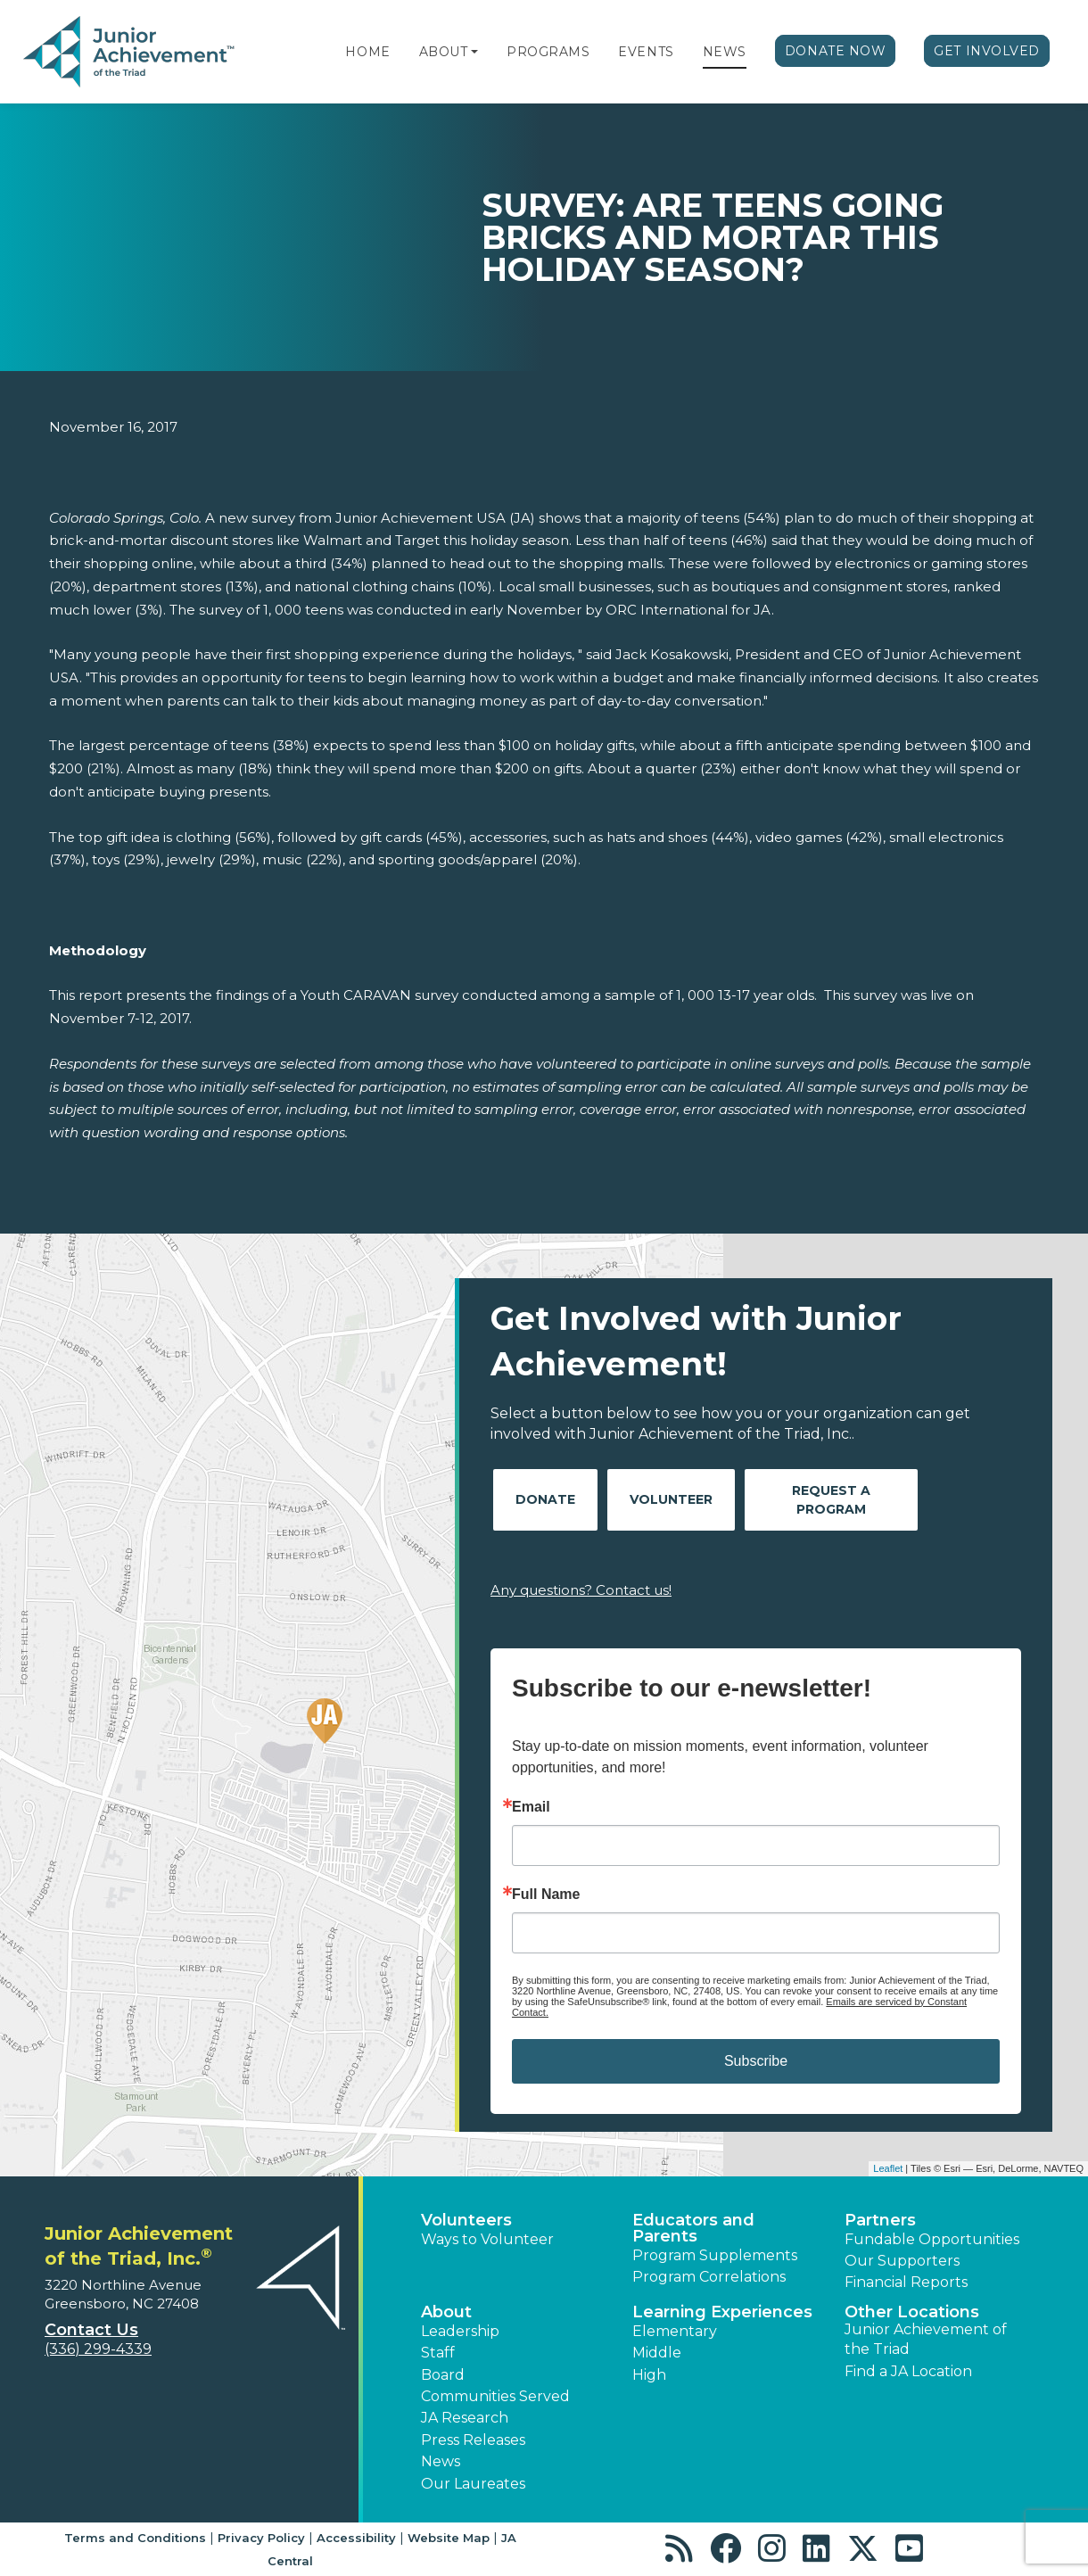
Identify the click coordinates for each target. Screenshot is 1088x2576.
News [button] (440, 2461)
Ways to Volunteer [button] (487, 2239)
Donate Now (835, 51)
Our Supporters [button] (902, 2260)
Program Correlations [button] (709, 2276)
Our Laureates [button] (473, 2483)
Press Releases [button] (473, 2440)
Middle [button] (656, 2352)
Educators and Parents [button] (693, 2228)
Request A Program (831, 1499)
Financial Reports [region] (906, 2282)
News (724, 52)
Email (531, 1807)
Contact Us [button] (91, 2330)
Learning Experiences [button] (722, 2312)
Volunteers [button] (466, 2220)
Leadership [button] (460, 2331)
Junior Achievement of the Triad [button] (926, 2339)
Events (645, 52)
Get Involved (987, 51)
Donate (545, 1499)
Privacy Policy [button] (261, 2538)
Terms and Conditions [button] (135, 2538)
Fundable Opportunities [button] (932, 2239)
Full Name (546, 1894)
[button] (474, 52)
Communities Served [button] (495, 2396)
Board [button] (443, 2374)
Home (367, 52)
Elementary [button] (674, 2331)
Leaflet (888, 2168)
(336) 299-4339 (98, 2349)
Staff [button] (438, 2352)
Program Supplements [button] (714, 2255)
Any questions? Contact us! (581, 1589)
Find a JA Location (908, 2371)
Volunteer (671, 1499)
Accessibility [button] (356, 2538)
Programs (548, 52)
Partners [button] (880, 2220)
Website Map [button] (449, 2538)
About (443, 52)
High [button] (649, 2374)
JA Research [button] (464, 2417)
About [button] (446, 2312)
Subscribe (755, 2060)
